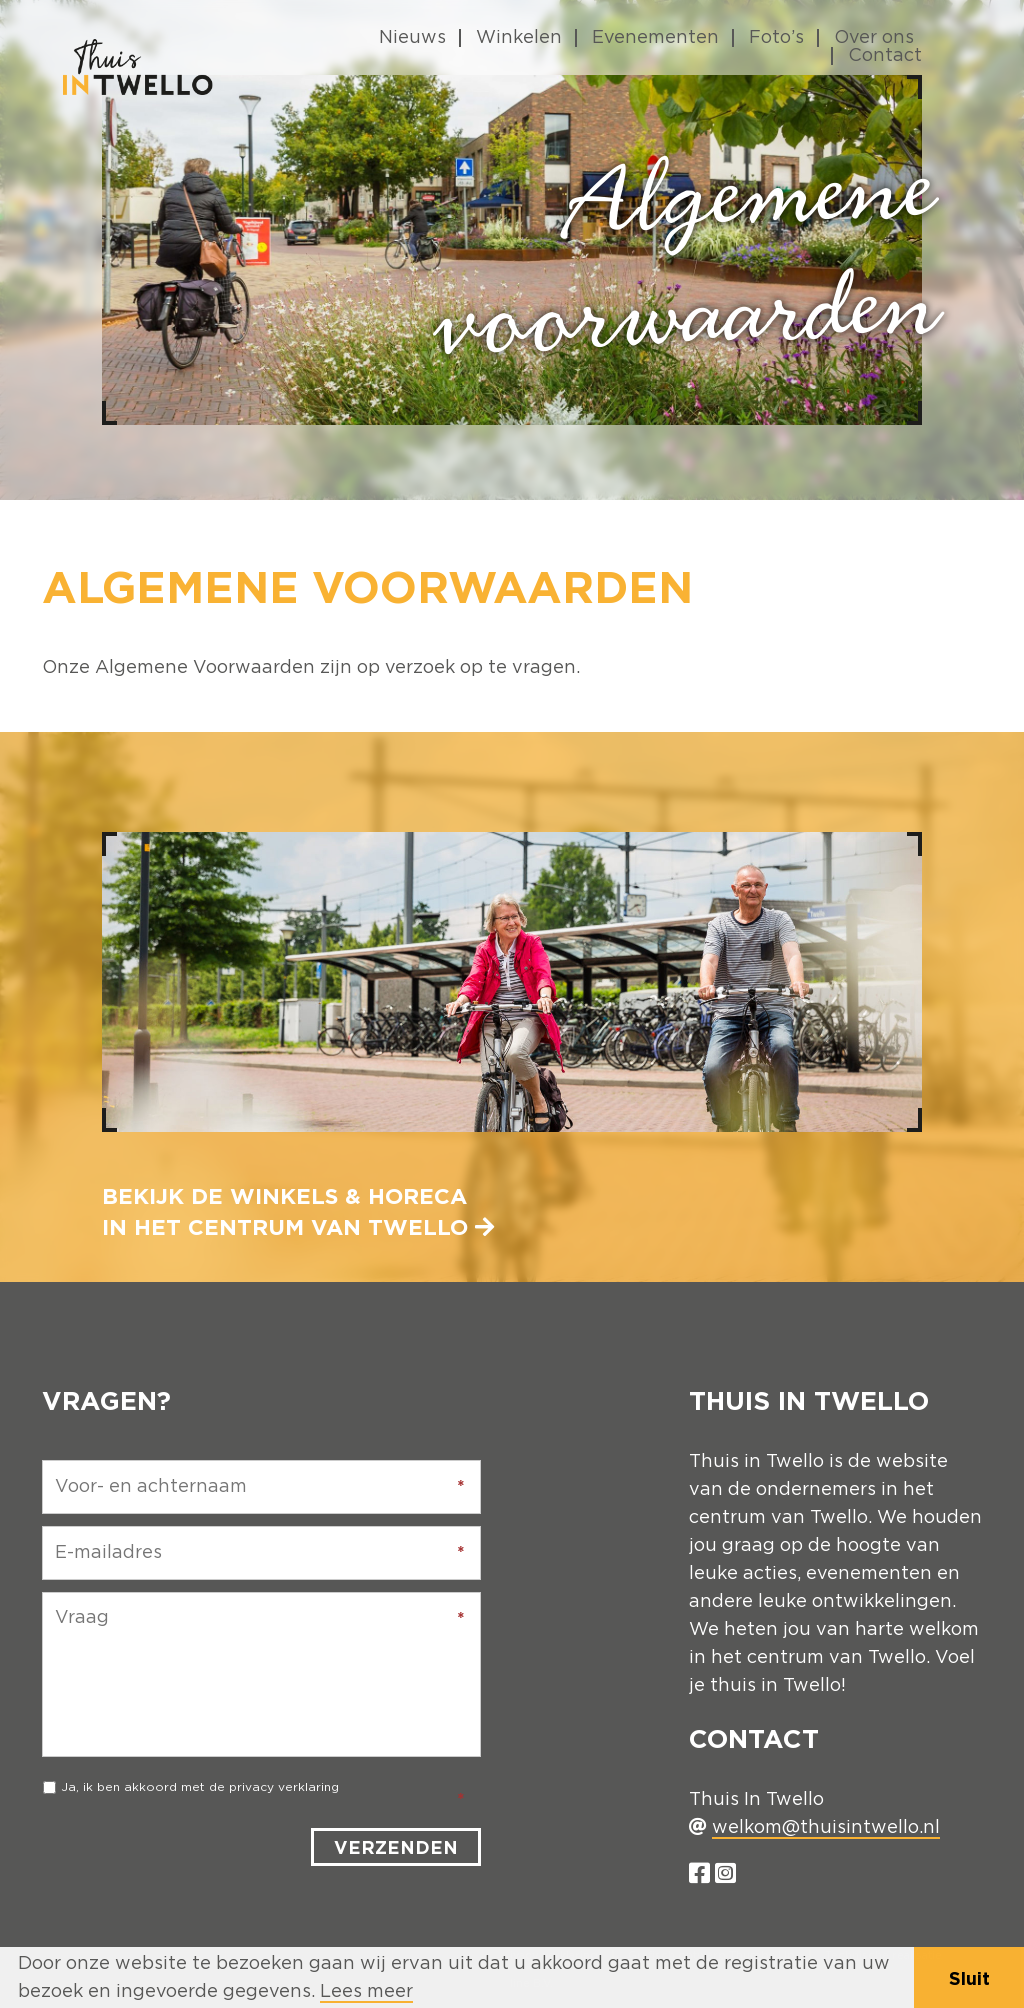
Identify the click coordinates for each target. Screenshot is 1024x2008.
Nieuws (412, 38)
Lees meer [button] (366, 1992)
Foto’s (776, 38)
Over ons (874, 38)
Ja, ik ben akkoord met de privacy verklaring (200, 1787)
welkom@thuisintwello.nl (826, 1828)
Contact (885, 56)
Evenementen (655, 38)
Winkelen (519, 38)
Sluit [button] (969, 1978)
